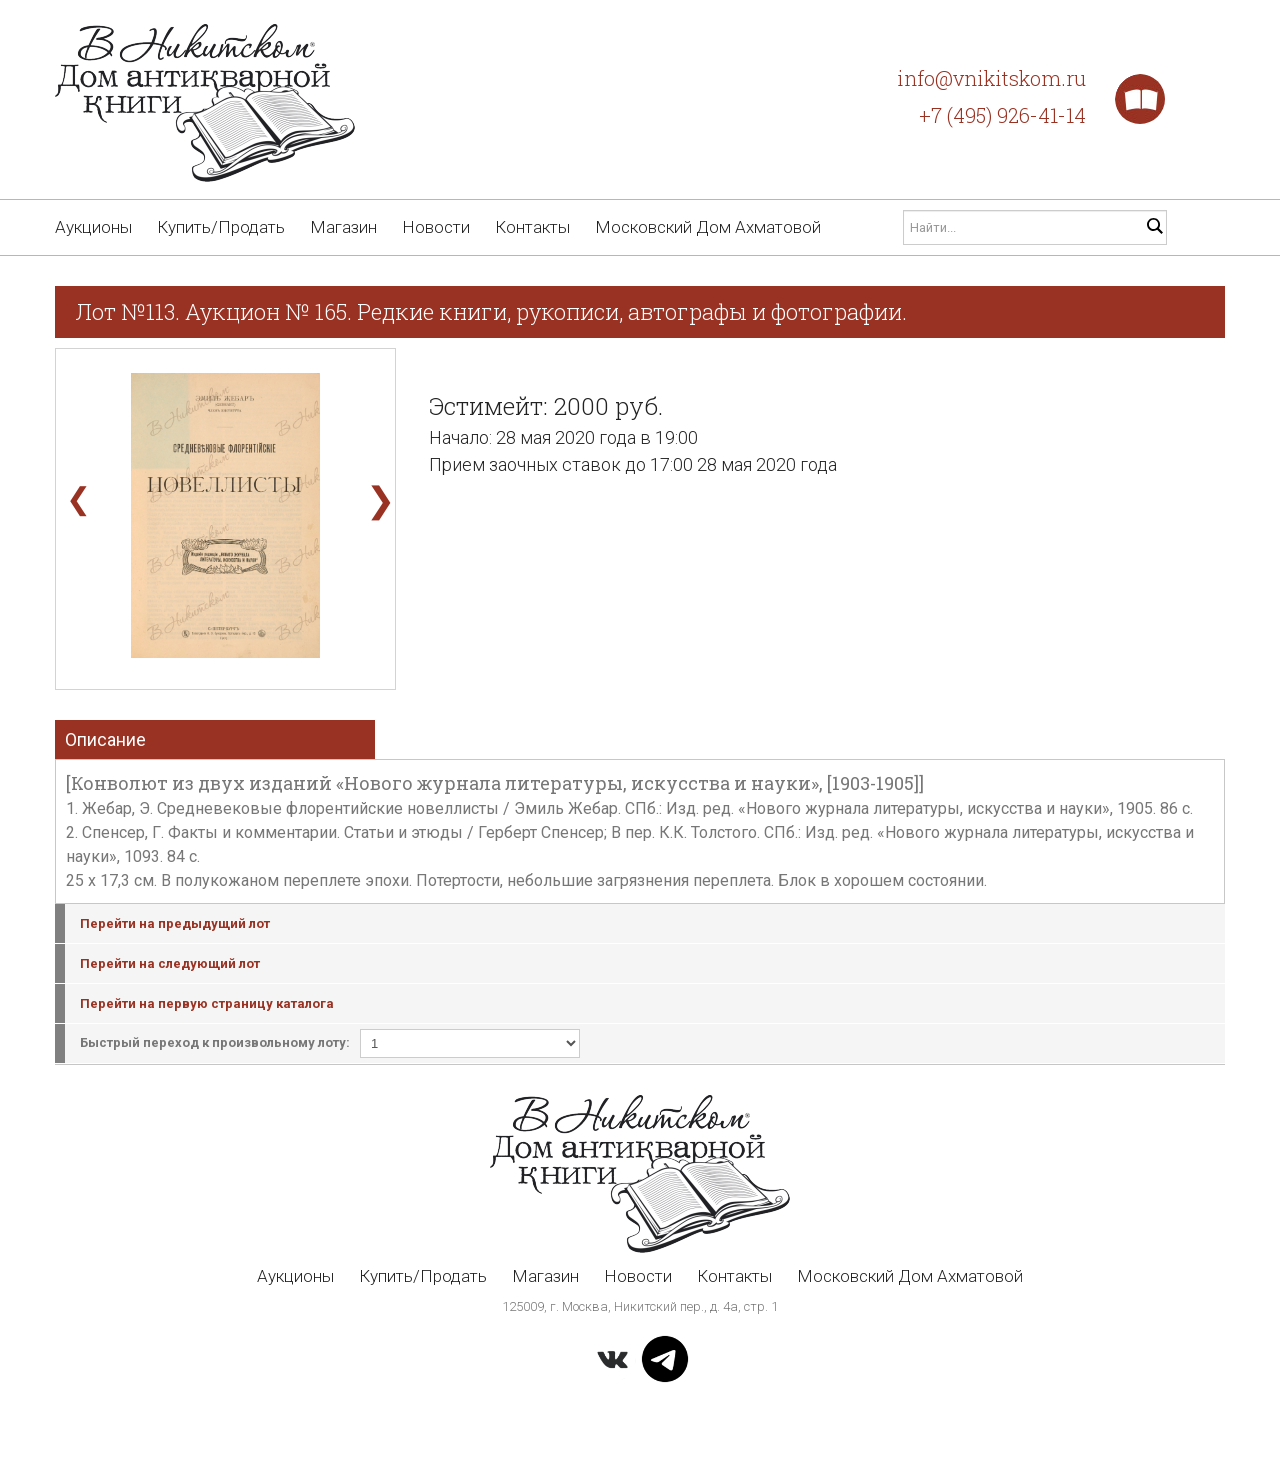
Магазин (343, 227)
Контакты (532, 227)
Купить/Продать (221, 227)
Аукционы (93, 227)
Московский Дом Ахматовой (708, 227)
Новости (436, 227)
